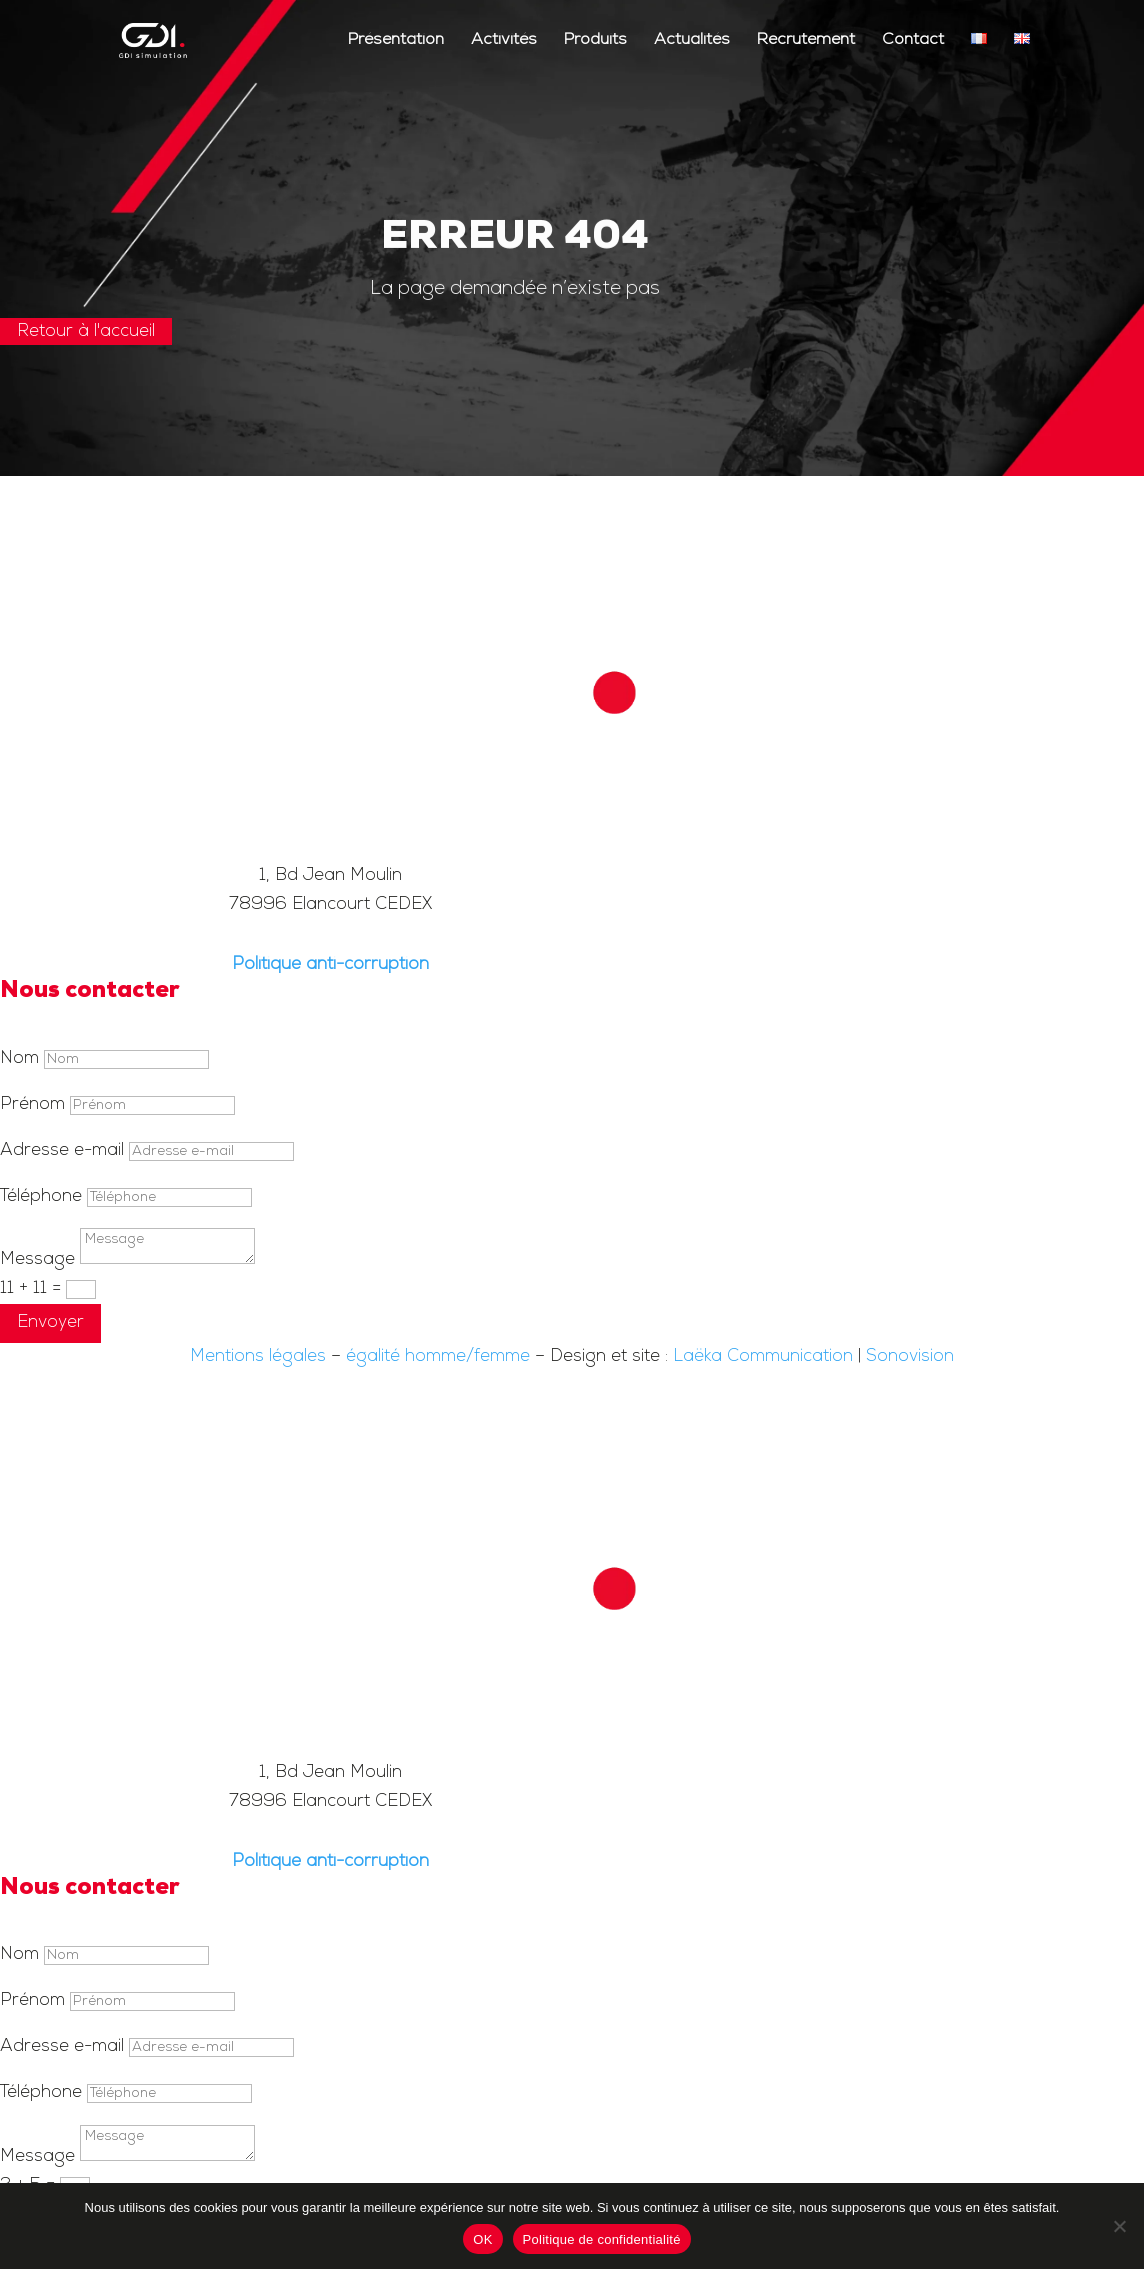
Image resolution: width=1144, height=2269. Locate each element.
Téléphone (41, 1196)
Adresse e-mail (62, 1150)
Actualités (692, 40)
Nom (19, 1058)
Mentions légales (258, 1356)
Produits (595, 40)
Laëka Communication (763, 1356)
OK (482, 2239)
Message (37, 1259)
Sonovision (910, 1356)
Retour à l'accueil (86, 331)
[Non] (1119, 2226)
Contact (913, 40)
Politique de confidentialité (602, 2239)
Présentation (396, 40)
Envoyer (50, 1322)
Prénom (32, 1104)
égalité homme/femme (438, 1356)
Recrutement (806, 40)
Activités (504, 40)
